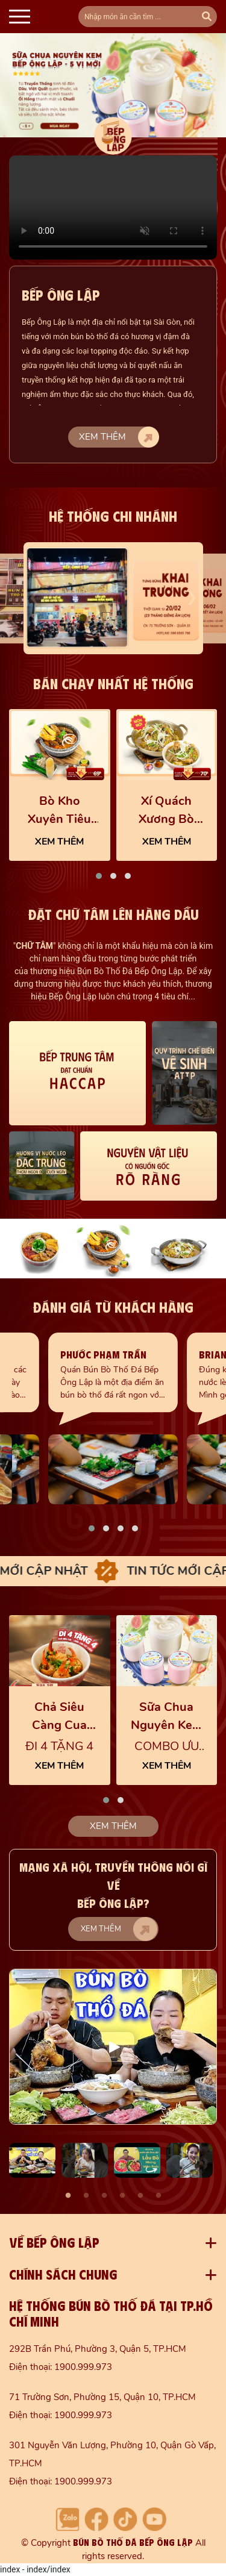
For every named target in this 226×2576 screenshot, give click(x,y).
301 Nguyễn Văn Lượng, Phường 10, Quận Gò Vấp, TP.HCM (112, 2454)
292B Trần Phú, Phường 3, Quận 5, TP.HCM (97, 2349)
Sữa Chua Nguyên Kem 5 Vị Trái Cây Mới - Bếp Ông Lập (166, 1716)
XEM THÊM (59, 841)
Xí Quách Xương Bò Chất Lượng (166, 810)
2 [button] (86, 2196)
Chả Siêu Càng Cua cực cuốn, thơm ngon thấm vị (60, 1716)
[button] (99, 876)
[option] (113, 2047)
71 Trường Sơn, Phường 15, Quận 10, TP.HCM (102, 2397)
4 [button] (122, 2196)
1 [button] (68, 2196)
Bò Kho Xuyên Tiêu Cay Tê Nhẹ (59, 810)
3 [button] (104, 2196)
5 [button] (140, 2196)
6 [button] (158, 2196)
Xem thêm (119, 437)
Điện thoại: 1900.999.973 (60, 2367)
